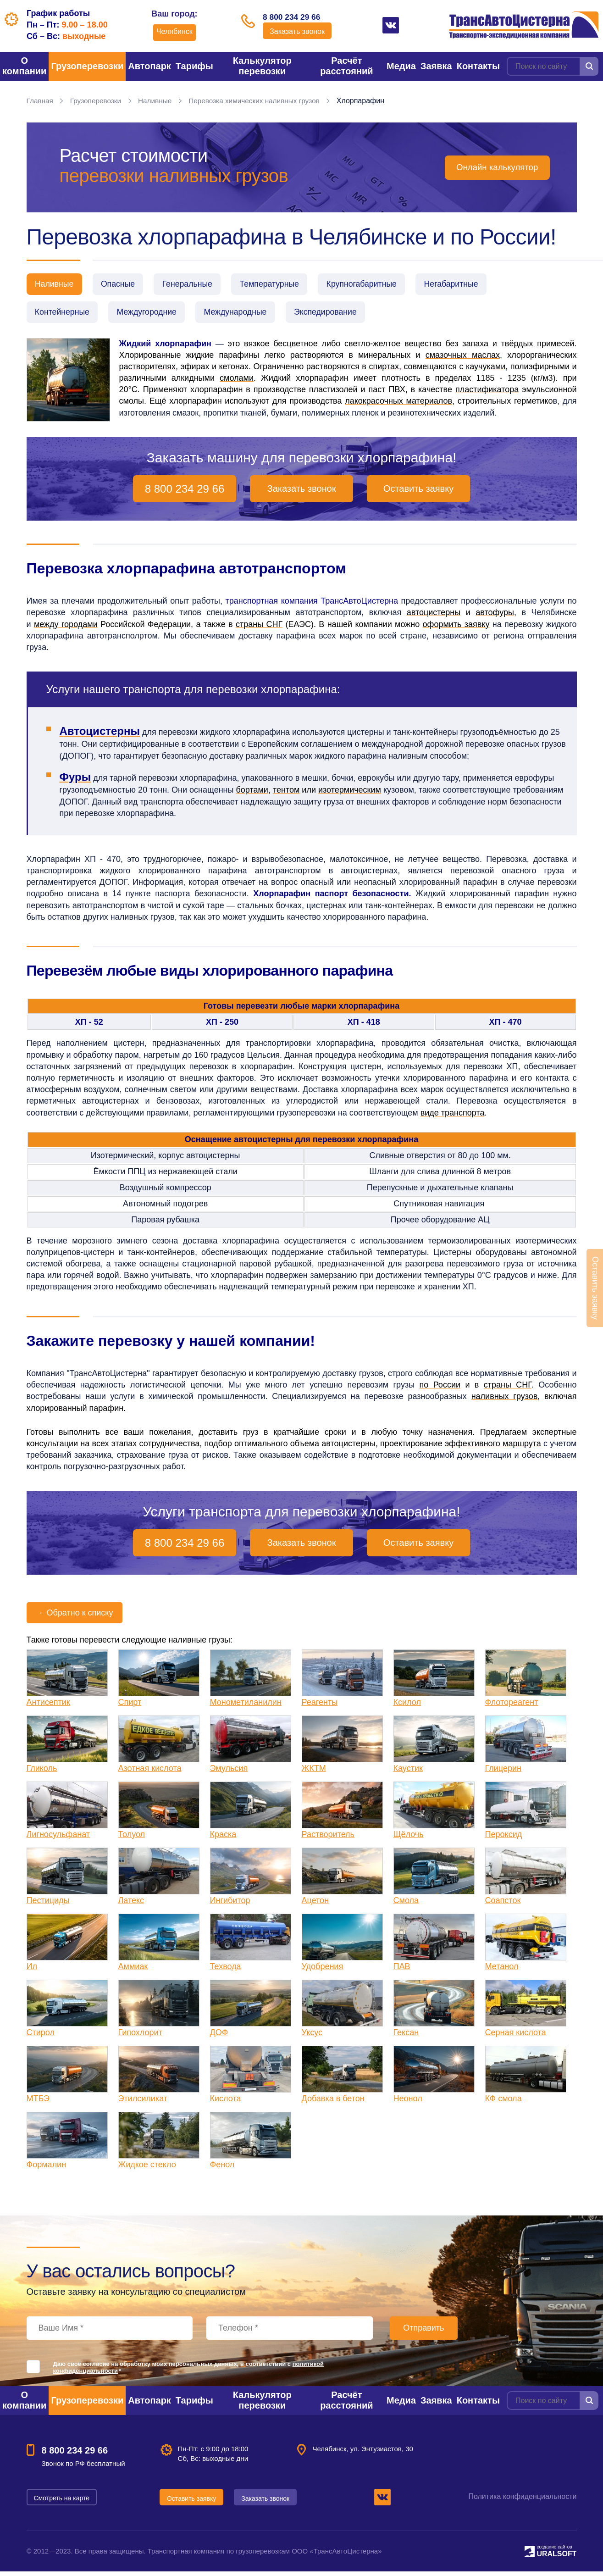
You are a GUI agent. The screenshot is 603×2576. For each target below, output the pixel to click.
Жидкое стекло (147, 2169)
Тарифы (194, 66)
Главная (41, 101)
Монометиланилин (246, 1706)
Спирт (130, 1706)
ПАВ (401, 1971)
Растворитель (328, 1838)
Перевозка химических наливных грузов (262, 101)
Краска (223, 1838)
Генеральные (196, 284)
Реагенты (320, 1706)
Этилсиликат (142, 2103)
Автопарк (149, 66)
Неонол (407, 2103)
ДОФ (219, 2037)
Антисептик (48, 1706)
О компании (24, 66)
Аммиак (133, 1971)
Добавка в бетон (333, 2103)
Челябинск (170, 31)
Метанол (502, 1971)
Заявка (436, 66)
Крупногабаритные (379, 284)
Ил (32, 1971)
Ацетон (315, 1905)
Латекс (131, 1905)
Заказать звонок (297, 33)
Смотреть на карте (62, 2501)
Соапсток (503, 1905)
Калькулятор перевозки (262, 66)
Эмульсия (229, 1772)
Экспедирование (340, 315)
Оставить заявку (418, 493)
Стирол (41, 2037)
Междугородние (152, 315)
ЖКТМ (314, 1772)
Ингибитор (230, 1905)
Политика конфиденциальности (522, 2501)
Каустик (408, 1772)
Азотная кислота (150, 1772)
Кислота (225, 2103)
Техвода (225, 1971)
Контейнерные (63, 315)
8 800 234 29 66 (297, 17)
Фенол (222, 2169)
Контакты (478, 66)
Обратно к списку (74, 1617)
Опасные (123, 284)
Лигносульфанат (58, 1838)
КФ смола (503, 2103)
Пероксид (503, 1838)
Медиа (401, 66)
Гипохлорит (140, 2037)
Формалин (46, 2169)
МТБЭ (38, 2103)
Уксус (312, 2037)
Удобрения (322, 1971)
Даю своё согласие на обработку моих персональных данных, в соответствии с (188, 2372)
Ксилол (407, 1706)
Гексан (406, 2037)
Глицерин (503, 1772)
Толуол (131, 1838)
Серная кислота (515, 2037)
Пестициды (48, 1905)
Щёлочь (408, 1838)
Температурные (283, 284)
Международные (246, 315)
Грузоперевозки (87, 66)
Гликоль (42, 1772)
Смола (406, 1905)
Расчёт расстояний (346, 66)
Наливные (158, 101)
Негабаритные (474, 284)
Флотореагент (511, 1706)
